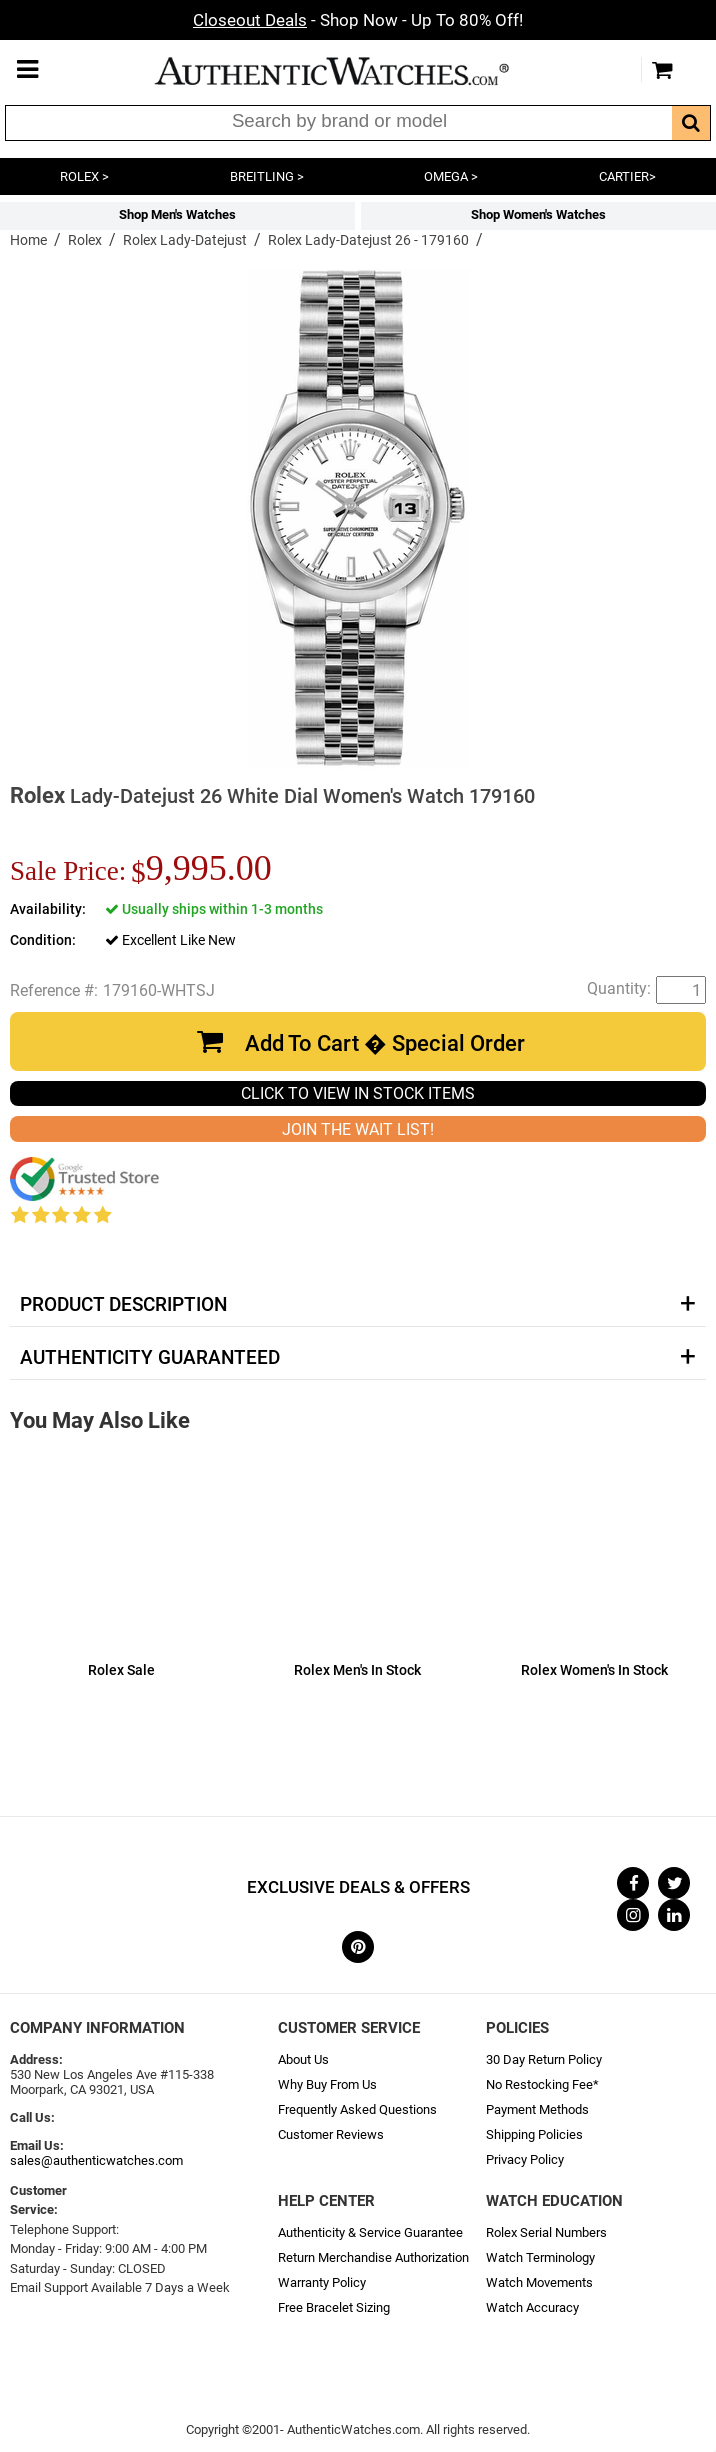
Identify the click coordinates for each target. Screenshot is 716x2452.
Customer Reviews (331, 2134)
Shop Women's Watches (538, 214)
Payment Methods (537, 2109)
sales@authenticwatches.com (96, 2160)
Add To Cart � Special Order (385, 1043)
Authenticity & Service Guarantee (370, 2232)
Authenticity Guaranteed (150, 1358)
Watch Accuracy (532, 2307)
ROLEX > (84, 176)
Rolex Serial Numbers (546, 2232)
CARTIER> (627, 176)
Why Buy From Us (327, 2084)
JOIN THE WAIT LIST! (358, 1129)
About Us (303, 2059)
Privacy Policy (525, 2159)
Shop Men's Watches (177, 214)
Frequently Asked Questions (357, 2109)
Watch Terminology (540, 2257)
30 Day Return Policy (544, 2059)
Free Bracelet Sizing (334, 2307)
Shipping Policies (534, 2134)
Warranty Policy (322, 2282)
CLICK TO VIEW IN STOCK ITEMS (358, 1093)
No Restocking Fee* (542, 2084)
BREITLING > (267, 176)
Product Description (123, 1305)
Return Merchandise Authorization (373, 2257)
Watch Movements (539, 2282)
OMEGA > (451, 176)
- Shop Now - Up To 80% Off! (358, 20)
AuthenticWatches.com (353, 71)
